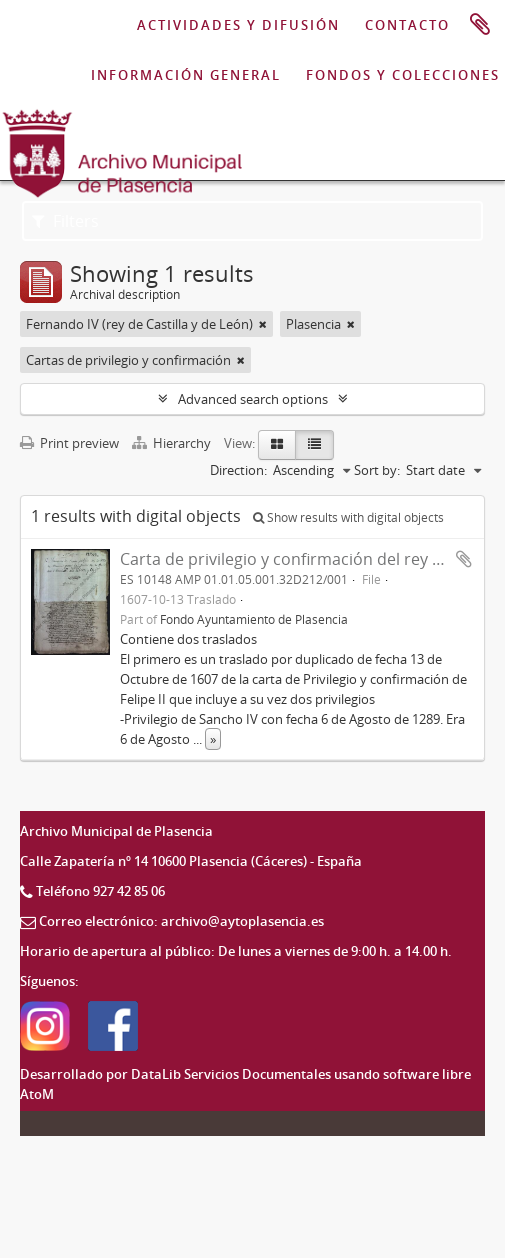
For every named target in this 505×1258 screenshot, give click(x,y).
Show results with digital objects (348, 517)
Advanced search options (253, 399)
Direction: (238, 470)
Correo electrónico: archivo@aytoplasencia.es (181, 921)
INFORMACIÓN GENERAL (186, 75)
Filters (65, 221)
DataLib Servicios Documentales (231, 1074)
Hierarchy (173, 443)
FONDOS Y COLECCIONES (403, 75)
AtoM (37, 1094)
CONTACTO (407, 25)
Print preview (69, 443)
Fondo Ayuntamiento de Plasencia (254, 619)
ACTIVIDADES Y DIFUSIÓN (238, 25)
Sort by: (377, 470)
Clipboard (480, 25)
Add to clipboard (464, 559)
